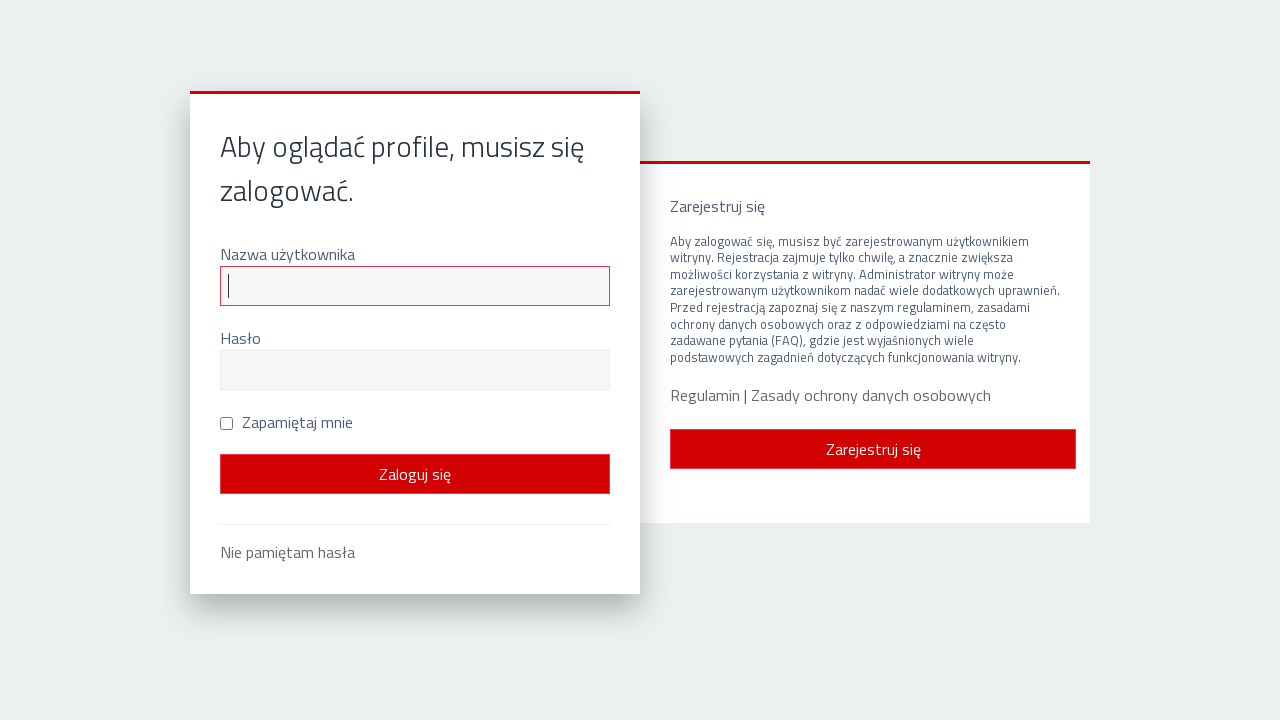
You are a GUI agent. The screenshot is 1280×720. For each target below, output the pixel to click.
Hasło (240, 338)
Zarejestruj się (873, 449)
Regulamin (705, 395)
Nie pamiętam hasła (287, 552)
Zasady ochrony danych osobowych (871, 395)
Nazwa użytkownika (287, 254)
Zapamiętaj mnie (286, 422)
